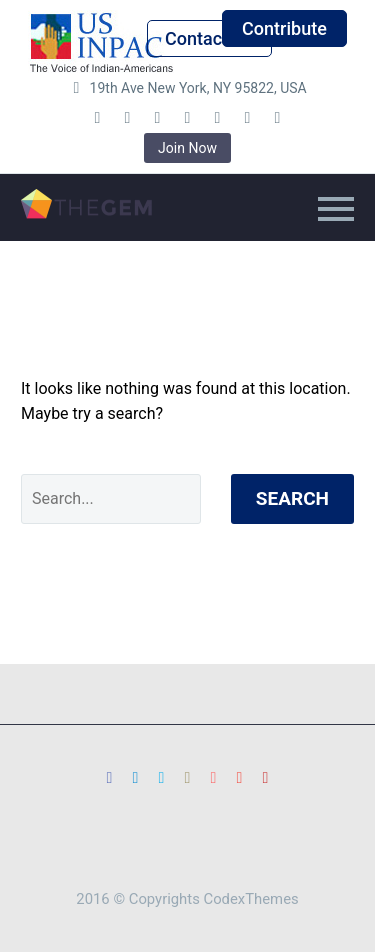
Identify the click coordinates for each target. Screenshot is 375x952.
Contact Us (209, 38)
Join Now (187, 148)
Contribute (284, 28)
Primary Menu (336, 209)
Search (292, 498)
